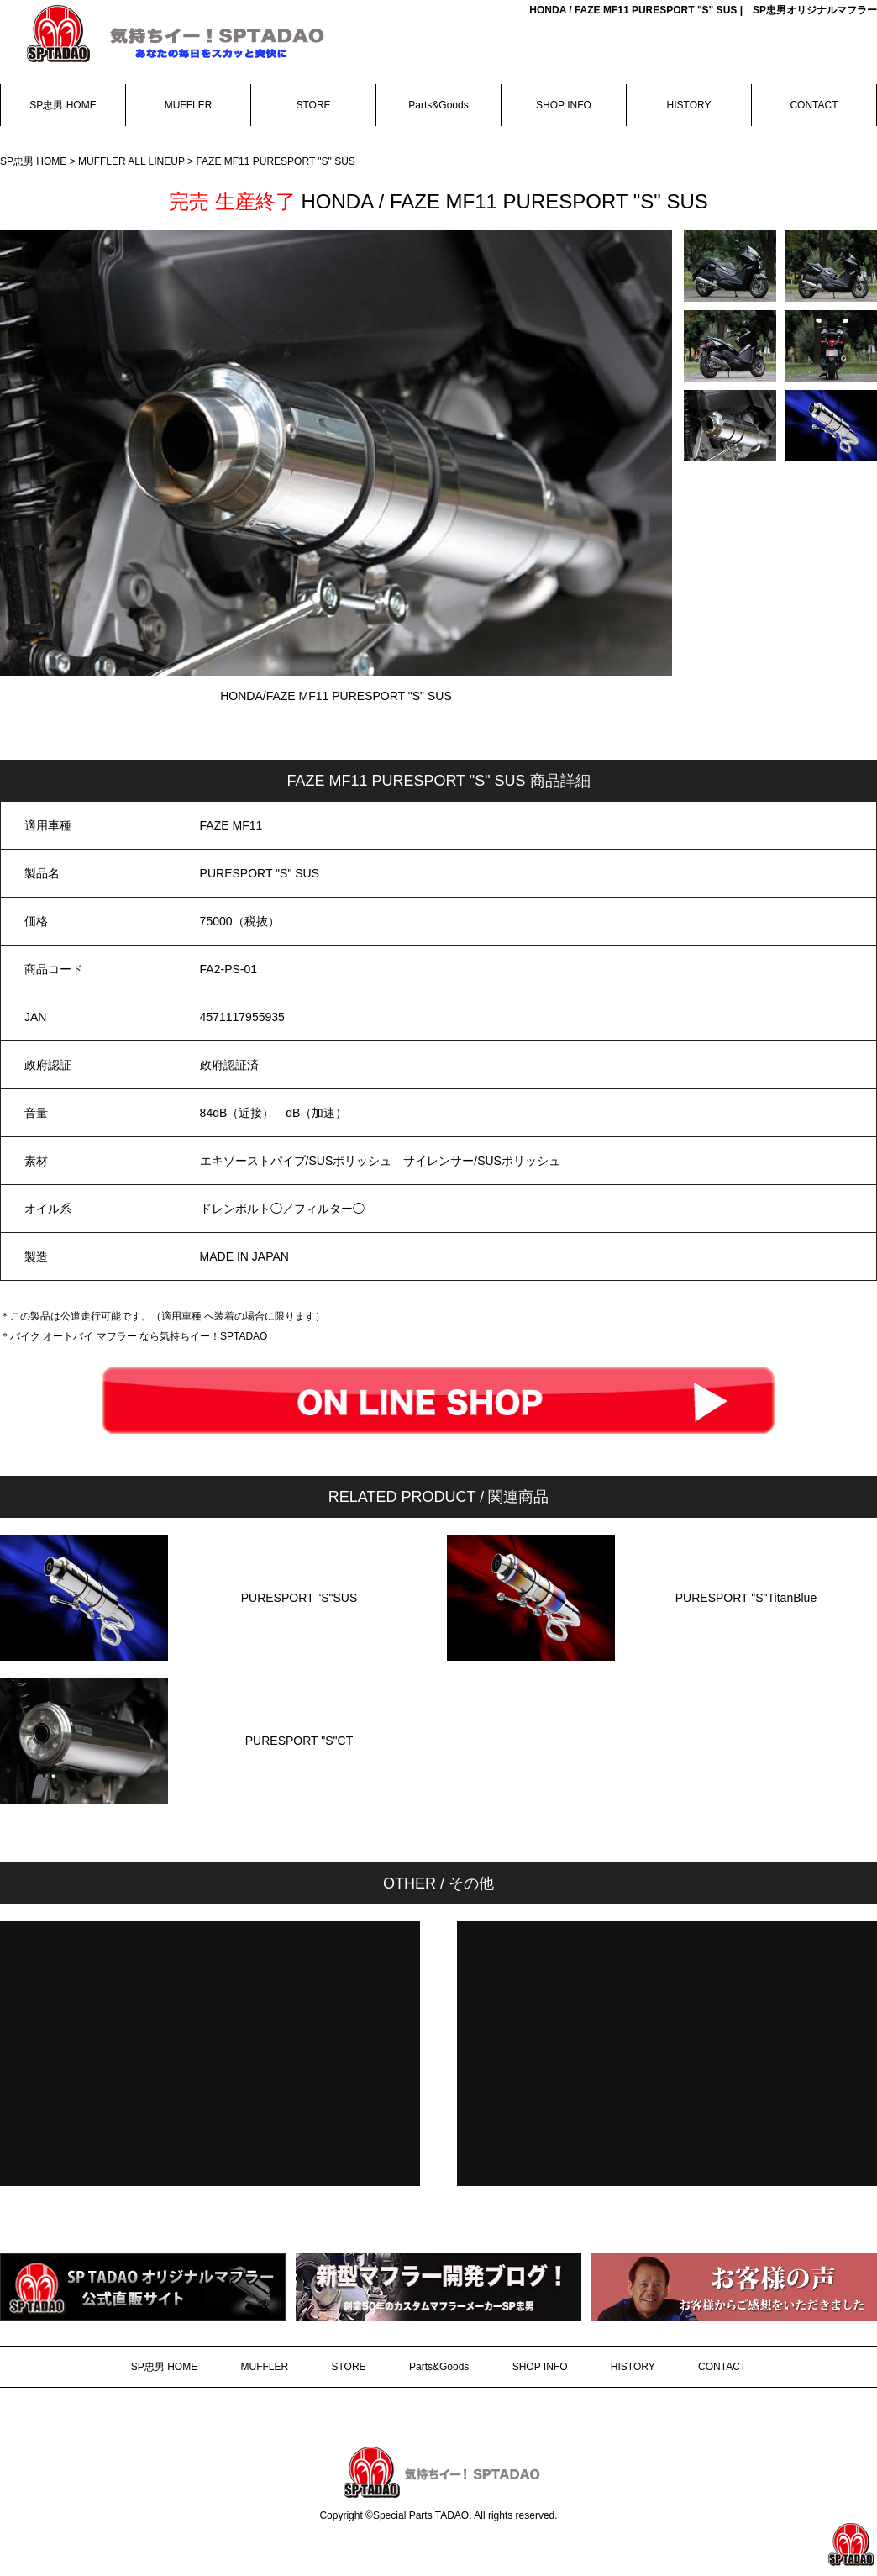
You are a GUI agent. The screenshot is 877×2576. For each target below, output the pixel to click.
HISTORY (689, 105)
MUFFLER (189, 105)
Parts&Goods (438, 105)
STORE (313, 105)
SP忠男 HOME (62, 105)
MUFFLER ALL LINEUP (132, 161)
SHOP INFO (563, 105)
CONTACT (814, 105)
